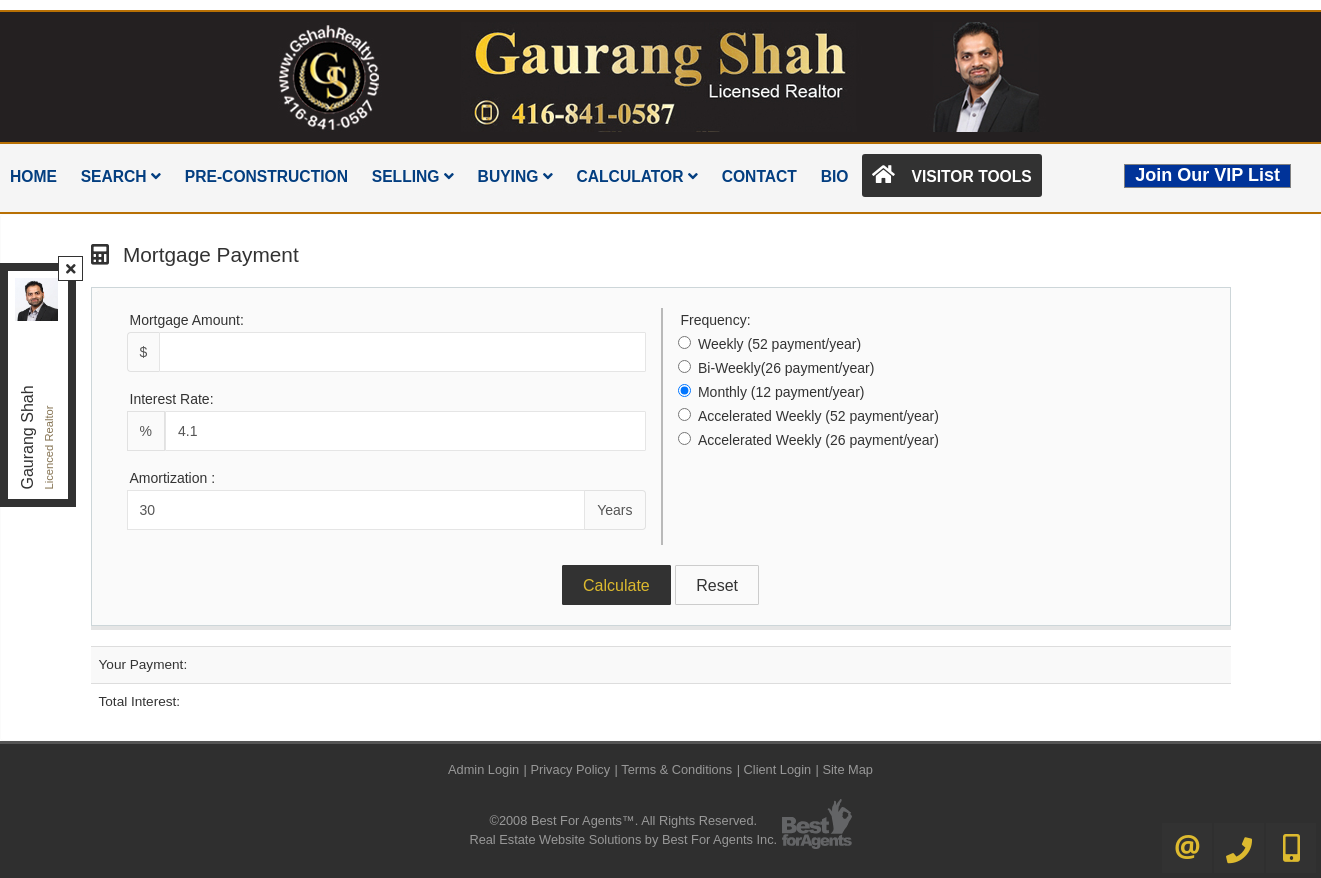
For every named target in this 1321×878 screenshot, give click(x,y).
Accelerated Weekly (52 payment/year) (818, 416)
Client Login (778, 769)
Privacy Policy (570, 769)
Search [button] (121, 176)
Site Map (847, 769)
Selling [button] (413, 176)
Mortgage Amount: (187, 320)
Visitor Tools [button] (951, 175)
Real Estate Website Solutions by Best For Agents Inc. (623, 839)
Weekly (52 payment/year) (779, 344)
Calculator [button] (636, 176)
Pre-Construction (266, 176)
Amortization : (173, 478)
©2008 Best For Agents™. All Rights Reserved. (623, 820)
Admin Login (483, 769)
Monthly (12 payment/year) (781, 392)
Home (33, 176)
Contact (759, 176)
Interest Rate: (172, 399)
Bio (835, 176)
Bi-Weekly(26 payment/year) (786, 368)
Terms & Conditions (676, 769)
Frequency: (716, 320)
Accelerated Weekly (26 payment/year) (818, 440)
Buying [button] (515, 176)
